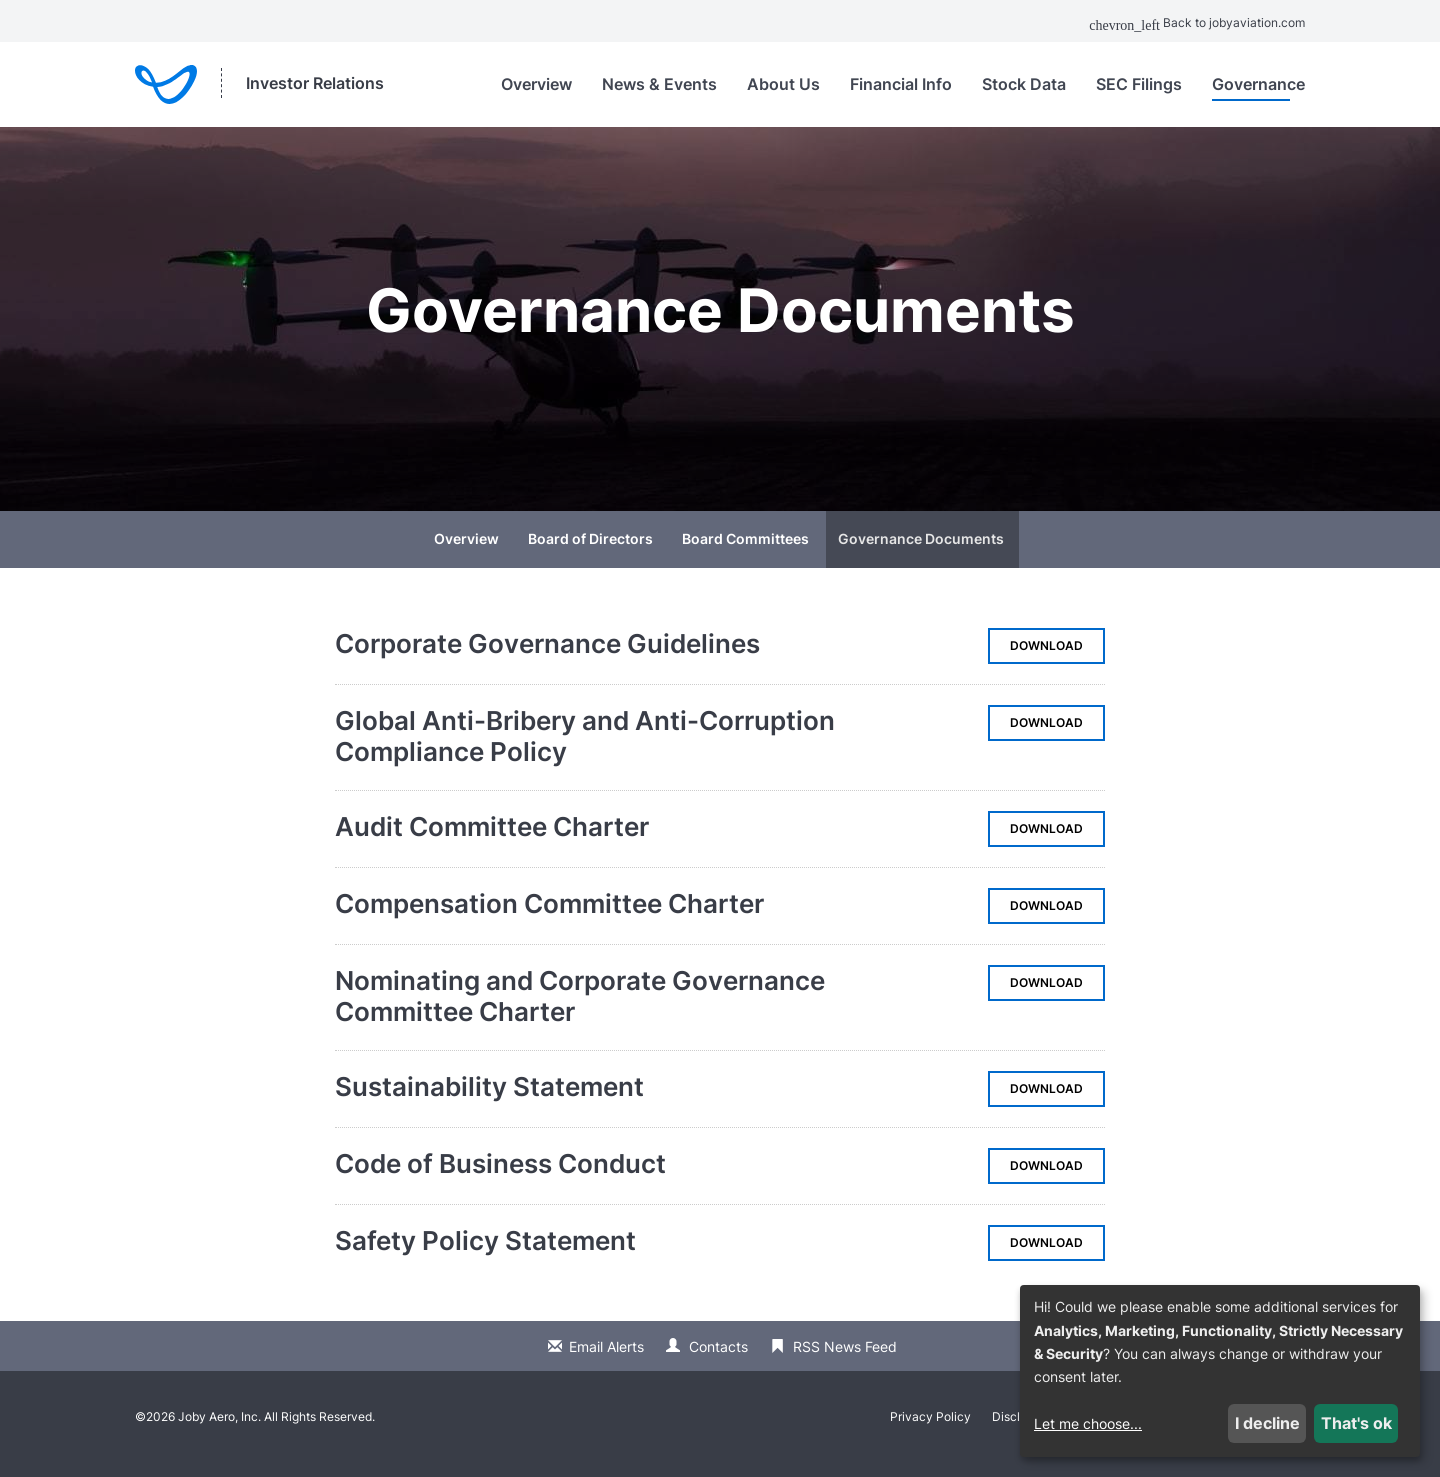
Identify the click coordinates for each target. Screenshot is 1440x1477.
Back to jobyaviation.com (1197, 22)
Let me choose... (1088, 1423)
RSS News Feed (845, 1360)
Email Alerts (606, 1360)
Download (1057, 664)
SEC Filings (1139, 84)
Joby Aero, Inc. (219, 1430)
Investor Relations (315, 83)
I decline (1267, 1423)
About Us (783, 84)
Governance (1258, 84)
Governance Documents (921, 552)
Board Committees (745, 552)
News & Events (659, 84)
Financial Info (901, 84)
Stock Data (1024, 84)
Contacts (718, 1360)
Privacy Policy (930, 1431)
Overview (536, 84)
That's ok (1356, 1423)
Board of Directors (590, 552)
